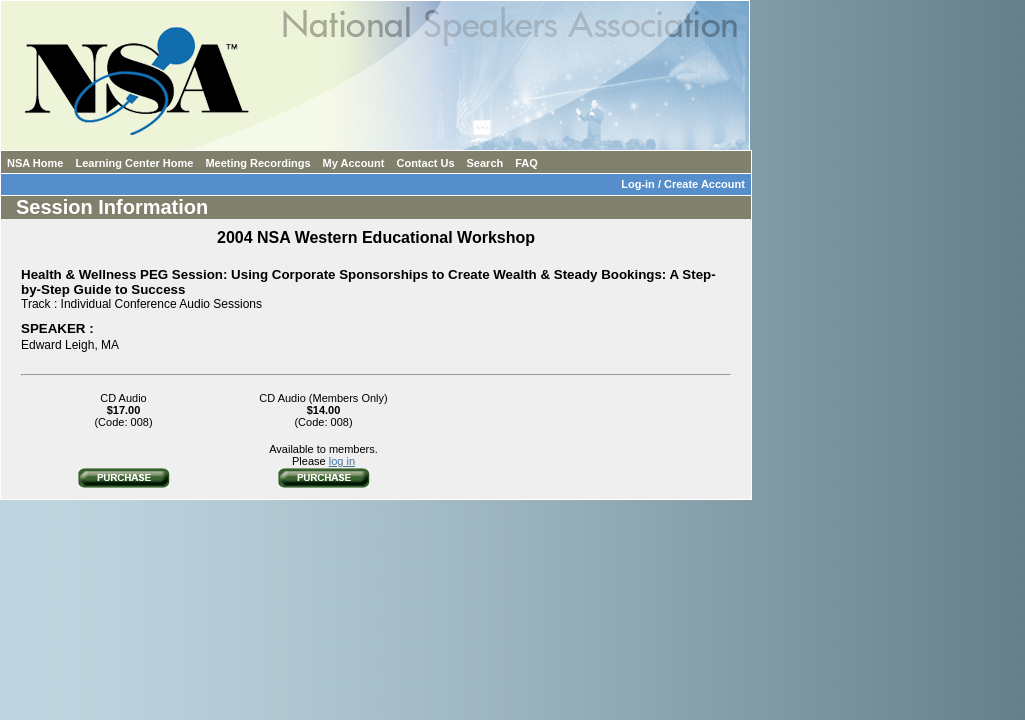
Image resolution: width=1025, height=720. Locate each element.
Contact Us (425, 163)
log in (342, 461)
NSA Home (35, 163)
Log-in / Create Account (686, 184)
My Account (354, 163)
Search (485, 163)
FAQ (526, 163)
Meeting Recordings (257, 163)
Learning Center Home (134, 163)
